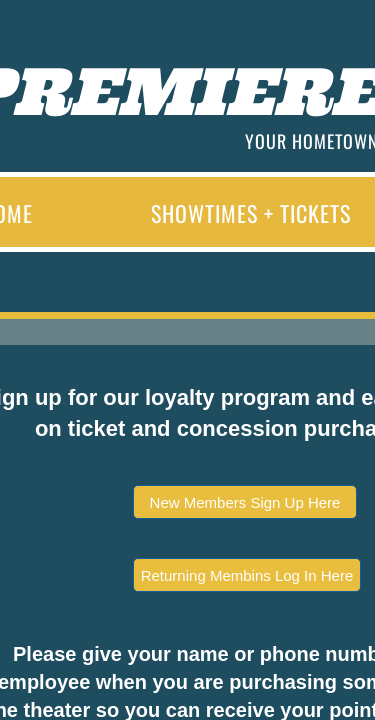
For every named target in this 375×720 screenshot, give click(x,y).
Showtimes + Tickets (251, 213)
